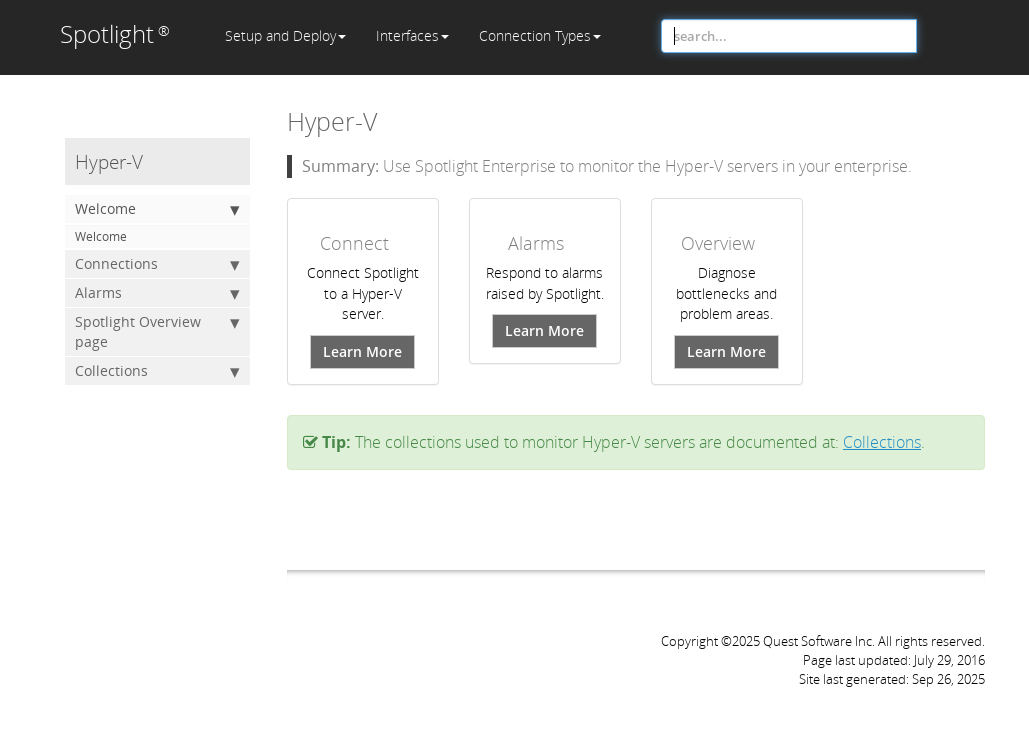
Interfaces (412, 35)
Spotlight (115, 33)
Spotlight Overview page (157, 331)
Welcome (157, 209)
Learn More (362, 351)
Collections (157, 371)
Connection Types (540, 35)
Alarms (157, 293)
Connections (157, 264)
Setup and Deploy (285, 35)
